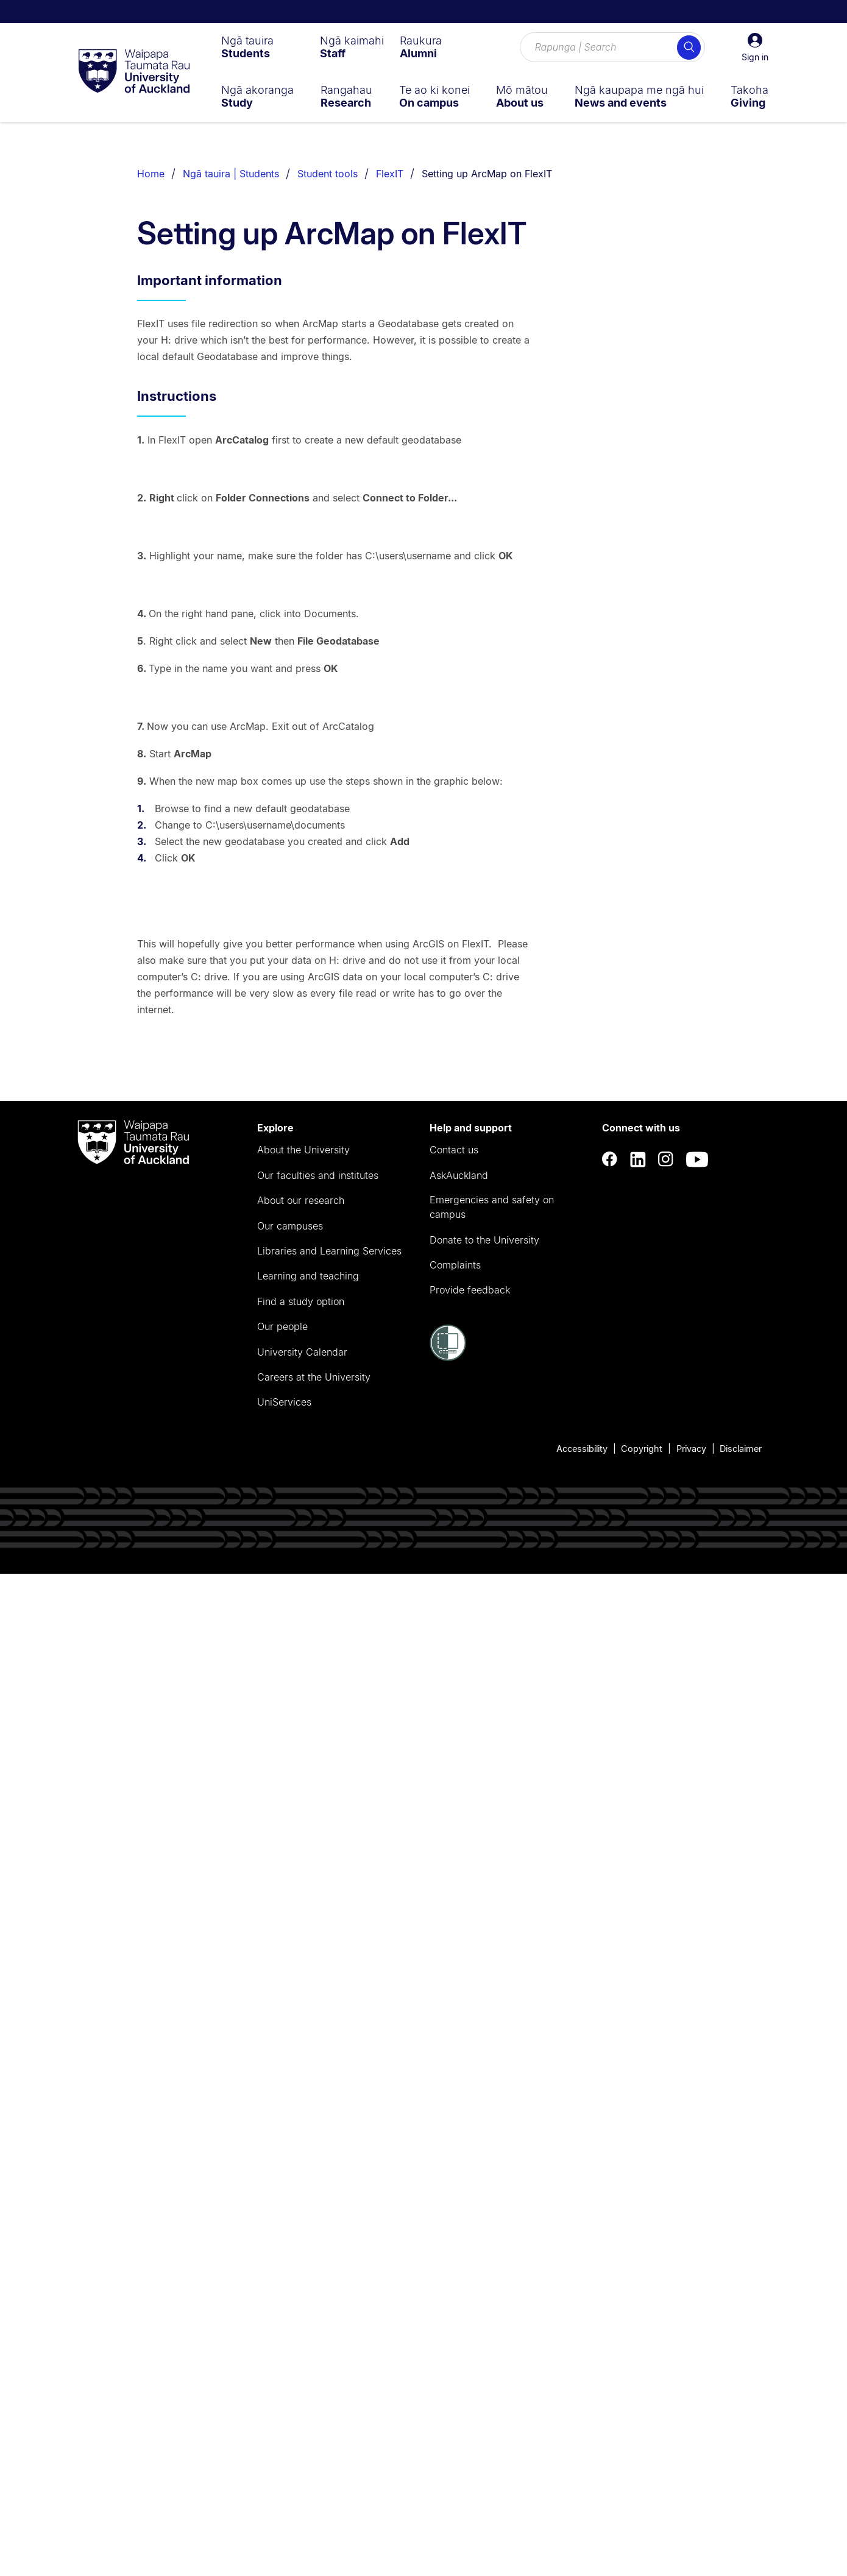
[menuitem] (247, 47)
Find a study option (300, 2303)
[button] (755, 47)
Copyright (641, 2450)
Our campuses (290, 2227)
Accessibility (582, 2450)
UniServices (284, 2404)
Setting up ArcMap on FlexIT (487, 174)
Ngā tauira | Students (231, 174)
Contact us (454, 2152)
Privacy (691, 2450)
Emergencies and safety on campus (492, 2209)
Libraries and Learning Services (329, 2253)
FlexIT (389, 174)
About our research (300, 2202)
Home (151, 174)
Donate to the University (484, 2241)
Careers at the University (313, 2379)
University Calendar (302, 2354)
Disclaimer (741, 2450)
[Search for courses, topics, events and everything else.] (612, 47)
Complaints (455, 2267)
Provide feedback (470, 2292)
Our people (282, 2329)
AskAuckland (459, 2177)
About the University (303, 2152)
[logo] (134, 72)
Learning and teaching (308, 2278)
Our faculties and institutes (317, 2177)
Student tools (327, 174)
